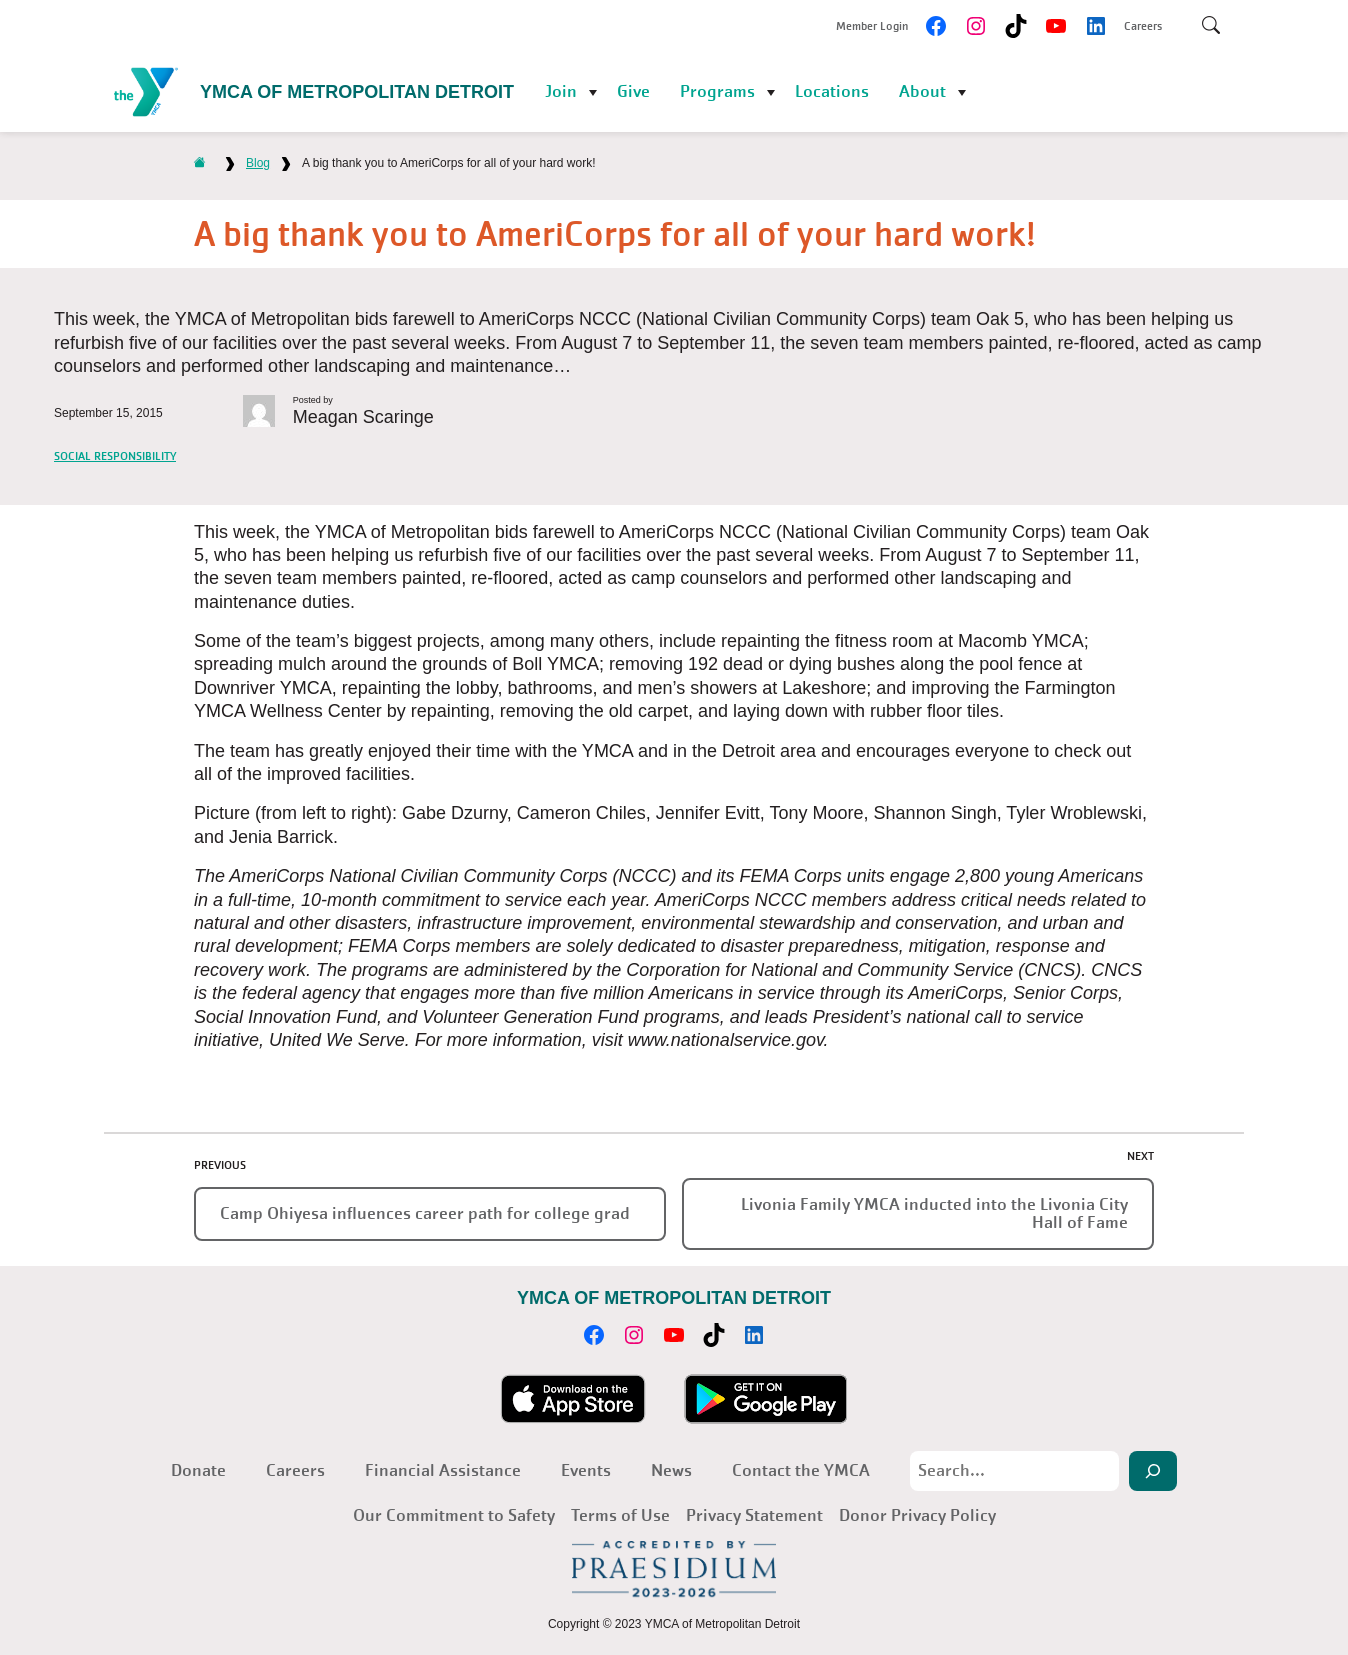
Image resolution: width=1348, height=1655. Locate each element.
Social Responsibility (115, 456)
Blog (258, 163)
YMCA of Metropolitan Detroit (357, 92)
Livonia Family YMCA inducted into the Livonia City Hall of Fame (934, 1213)
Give (633, 91)
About (922, 91)
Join (561, 91)
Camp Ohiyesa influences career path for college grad (425, 1213)
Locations (832, 91)
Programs (717, 91)
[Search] (1153, 1471)
